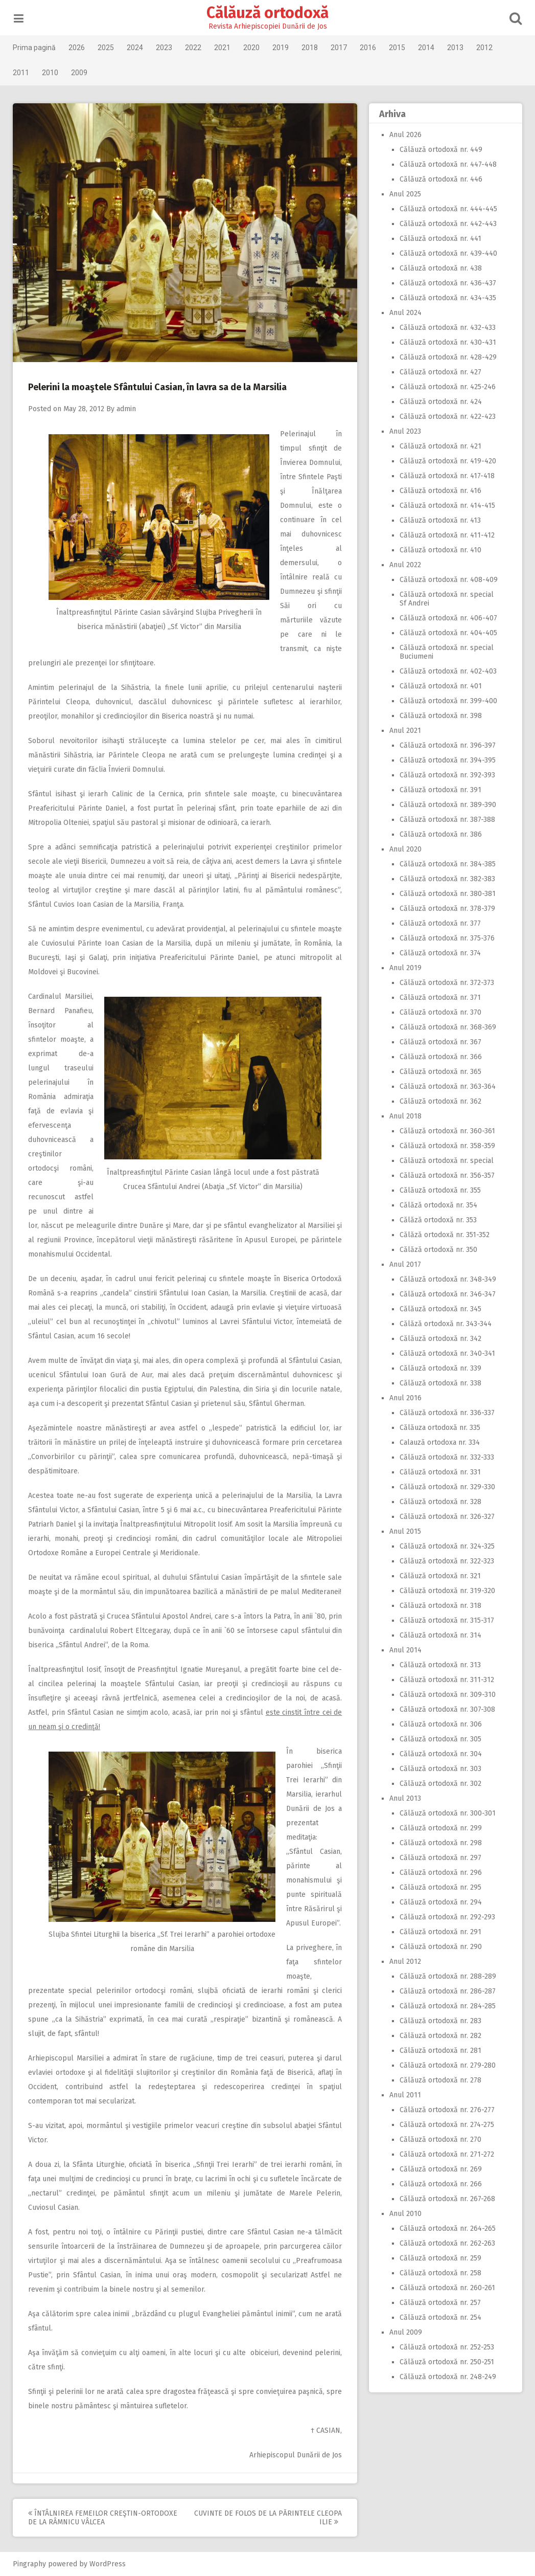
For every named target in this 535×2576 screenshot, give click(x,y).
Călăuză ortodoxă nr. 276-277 (446, 2109)
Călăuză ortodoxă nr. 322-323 (446, 1561)
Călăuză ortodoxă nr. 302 (440, 1783)
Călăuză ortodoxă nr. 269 (440, 2169)
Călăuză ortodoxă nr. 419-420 (447, 461)
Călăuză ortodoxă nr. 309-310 (447, 1694)
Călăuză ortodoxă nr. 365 (440, 1071)
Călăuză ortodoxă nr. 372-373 (446, 982)
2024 (136, 47)
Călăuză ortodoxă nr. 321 (439, 1576)
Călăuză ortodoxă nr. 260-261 (447, 2287)
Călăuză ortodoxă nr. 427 (440, 372)
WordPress (108, 2564)
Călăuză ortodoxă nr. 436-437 (447, 283)
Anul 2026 (405, 134)
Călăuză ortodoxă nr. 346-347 (447, 1294)
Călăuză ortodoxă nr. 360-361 (447, 1131)
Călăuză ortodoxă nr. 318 (440, 1605)
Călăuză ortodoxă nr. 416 (440, 490)
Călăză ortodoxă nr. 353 (437, 1220)
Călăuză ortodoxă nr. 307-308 (447, 1709)
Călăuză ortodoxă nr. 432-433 (447, 327)
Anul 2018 (405, 1116)
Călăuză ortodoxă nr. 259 (440, 2258)
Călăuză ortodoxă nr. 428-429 (447, 357)
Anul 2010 (405, 2213)
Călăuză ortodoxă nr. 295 (440, 1887)
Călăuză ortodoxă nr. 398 (440, 715)
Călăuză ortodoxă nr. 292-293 (447, 1917)
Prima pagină (35, 47)
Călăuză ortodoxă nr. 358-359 (447, 1145)
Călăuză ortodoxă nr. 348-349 (447, 1279)
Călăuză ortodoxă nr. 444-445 (448, 209)
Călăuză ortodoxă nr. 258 (440, 2273)
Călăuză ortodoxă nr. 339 (440, 1368)
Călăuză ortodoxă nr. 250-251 (446, 2362)
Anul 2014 (405, 1650)
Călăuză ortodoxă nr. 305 (440, 1739)
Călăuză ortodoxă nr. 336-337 (446, 1412)
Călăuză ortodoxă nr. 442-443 (447, 223)
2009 (80, 73)
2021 (223, 47)
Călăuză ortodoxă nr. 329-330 (447, 1487)
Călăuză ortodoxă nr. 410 (440, 550)
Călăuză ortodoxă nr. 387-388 (447, 819)
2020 (252, 47)
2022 (194, 47)
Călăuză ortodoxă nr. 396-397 (447, 745)
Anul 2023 (405, 431)
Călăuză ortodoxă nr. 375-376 (446, 938)
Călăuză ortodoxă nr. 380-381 (447, 893)
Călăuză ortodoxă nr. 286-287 (447, 1991)
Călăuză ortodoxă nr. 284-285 (447, 2006)
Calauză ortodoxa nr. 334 (439, 1442)
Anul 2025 (405, 194)
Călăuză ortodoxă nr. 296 (440, 1872)
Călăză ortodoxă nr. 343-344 (445, 1323)
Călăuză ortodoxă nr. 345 (440, 1309)
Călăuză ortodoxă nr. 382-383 (447, 879)
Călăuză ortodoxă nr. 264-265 (447, 2228)
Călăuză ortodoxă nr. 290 (440, 1946)
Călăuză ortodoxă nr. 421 (440, 446)
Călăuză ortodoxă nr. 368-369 (447, 1027)
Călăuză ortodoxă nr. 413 (439, 520)
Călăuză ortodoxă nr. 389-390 (447, 804)
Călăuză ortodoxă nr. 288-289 (447, 1976)
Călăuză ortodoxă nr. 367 (440, 1042)
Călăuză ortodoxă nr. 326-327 (446, 1516)
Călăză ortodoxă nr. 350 (438, 1249)
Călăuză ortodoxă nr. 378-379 (447, 908)
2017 (340, 47)
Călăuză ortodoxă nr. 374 (439, 953)
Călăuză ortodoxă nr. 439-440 (448, 253)
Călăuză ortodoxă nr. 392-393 (447, 775)
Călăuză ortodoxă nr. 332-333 (446, 1457)
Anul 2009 (405, 2332)
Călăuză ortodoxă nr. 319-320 (447, 1590)
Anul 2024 (405, 312)
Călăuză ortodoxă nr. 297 (440, 1857)
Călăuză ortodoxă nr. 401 (440, 686)
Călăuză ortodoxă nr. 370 (440, 1012)
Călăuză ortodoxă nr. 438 (440, 268)
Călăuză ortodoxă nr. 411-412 (446, 535)
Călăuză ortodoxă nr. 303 (440, 1768)
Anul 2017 (405, 1264)
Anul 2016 (405, 1398)
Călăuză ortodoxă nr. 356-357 (446, 1175)
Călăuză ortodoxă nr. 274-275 (446, 2124)
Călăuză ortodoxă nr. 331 (439, 1472)
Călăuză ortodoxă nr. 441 (440, 238)
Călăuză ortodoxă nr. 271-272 (446, 2154)
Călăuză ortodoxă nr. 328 (440, 1501)
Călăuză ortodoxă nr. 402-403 (447, 671)
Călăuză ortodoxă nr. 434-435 (447, 298)
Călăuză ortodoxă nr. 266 (440, 2184)
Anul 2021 (405, 730)
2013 (456, 47)
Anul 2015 (405, 1531)
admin (127, 409)
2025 (107, 47)
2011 (22, 73)
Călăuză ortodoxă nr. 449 (440, 149)
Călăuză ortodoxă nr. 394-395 (447, 760)
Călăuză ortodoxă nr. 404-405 (448, 633)
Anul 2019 (405, 968)
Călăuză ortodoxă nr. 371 (439, 997)
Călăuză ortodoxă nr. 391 (440, 790)
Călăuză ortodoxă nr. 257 (439, 2302)
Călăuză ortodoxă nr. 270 (440, 2139)
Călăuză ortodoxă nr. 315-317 (446, 1620)
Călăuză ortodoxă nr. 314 (440, 1635)
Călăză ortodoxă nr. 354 (438, 1205)
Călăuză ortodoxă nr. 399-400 (448, 701)
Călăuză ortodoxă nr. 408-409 (448, 579)
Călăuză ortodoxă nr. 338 (440, 1383)
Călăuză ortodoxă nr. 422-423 (447, 416)
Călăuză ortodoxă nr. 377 (439, 923)
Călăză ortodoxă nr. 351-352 (444, 1234)
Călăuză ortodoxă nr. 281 (440, 2050)
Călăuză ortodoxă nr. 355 (439, 1190)
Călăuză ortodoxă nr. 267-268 (447, 2198)
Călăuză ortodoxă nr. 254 (440, 2317)
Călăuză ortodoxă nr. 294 (440, 1902)
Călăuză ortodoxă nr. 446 (440, 179)
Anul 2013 (405, 1798)
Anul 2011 (405, 2095)
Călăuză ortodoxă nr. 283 (440, 2021)
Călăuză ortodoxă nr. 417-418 (446, 476)
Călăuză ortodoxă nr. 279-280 (447, 2065)
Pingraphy (30, 2564)
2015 (398, 47)
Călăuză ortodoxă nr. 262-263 (447, 2243)
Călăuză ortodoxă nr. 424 (440, 401)
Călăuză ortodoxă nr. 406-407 (448, 618)
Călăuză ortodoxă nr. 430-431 (447, 342)
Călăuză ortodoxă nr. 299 (440, 1828)
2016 (369, 47)
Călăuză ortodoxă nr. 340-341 (447, 1353)
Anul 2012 (405, 1961)
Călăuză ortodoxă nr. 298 (440, 1843)
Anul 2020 (405, 849)
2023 (165, 47)
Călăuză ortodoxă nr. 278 (440, 2080)
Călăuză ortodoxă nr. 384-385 (447, 864)
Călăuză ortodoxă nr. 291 (440, 1932)
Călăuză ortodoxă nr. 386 (440, 834)
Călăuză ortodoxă (267, 13)
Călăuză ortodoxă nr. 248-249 (447, 2376)
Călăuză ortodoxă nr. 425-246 (447, 387)
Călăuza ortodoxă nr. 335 (439, 1427)
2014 (427, 47)
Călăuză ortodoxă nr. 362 (440, 1101)
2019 (281, 47)
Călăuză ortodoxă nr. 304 (440, 1754)
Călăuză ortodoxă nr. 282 (440, 2035)
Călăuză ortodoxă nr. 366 (440, 1056)
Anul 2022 (405, 565)
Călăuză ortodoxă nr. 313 (439, 1665)
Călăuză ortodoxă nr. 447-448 (447, 164)
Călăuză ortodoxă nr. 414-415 (447, 505)
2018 (311, 47)
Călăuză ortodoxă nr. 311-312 (446, 1679)
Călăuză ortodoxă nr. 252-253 (446, 2347)
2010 (51, 73)
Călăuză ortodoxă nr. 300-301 (447, 1813)
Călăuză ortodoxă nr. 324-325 (446, 1546)
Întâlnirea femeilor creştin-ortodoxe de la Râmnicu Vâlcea (103, 2517)
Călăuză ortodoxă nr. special (446, 1160)
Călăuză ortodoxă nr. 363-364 (447, 1086)
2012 (485, 47)
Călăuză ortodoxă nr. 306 (440, 1724)
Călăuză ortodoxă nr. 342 (440, 1338)
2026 (77, 47)
